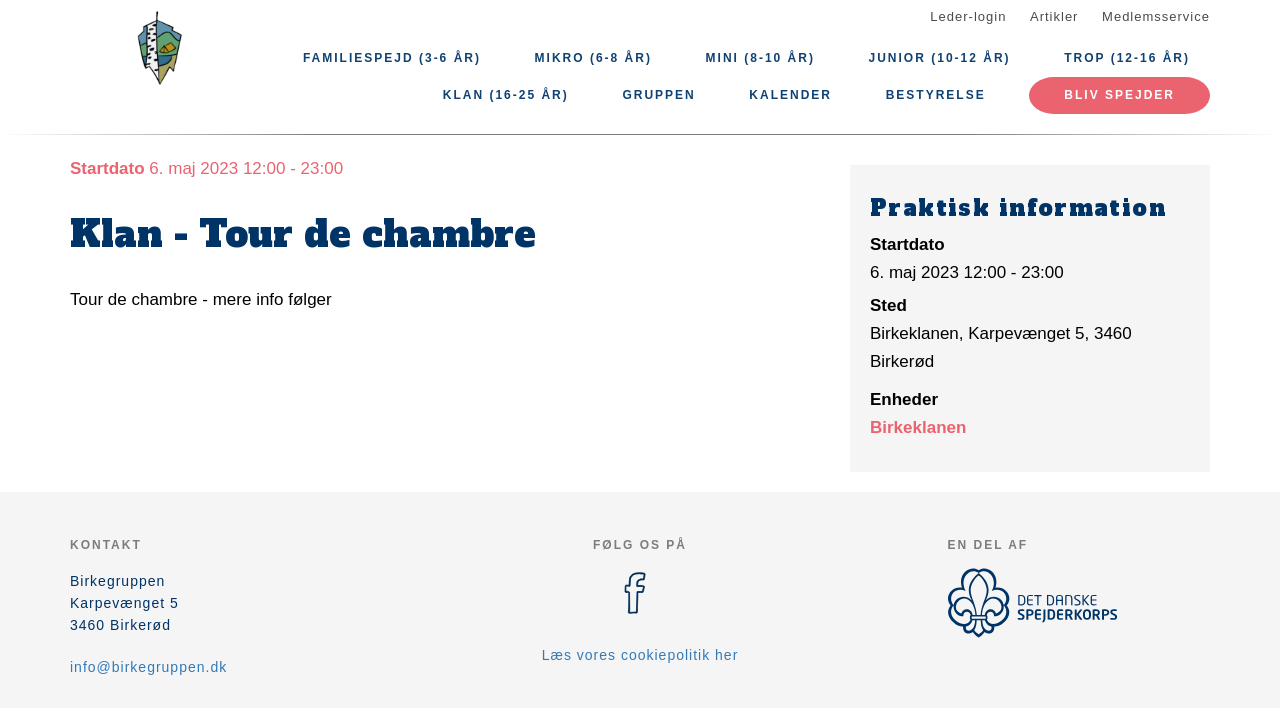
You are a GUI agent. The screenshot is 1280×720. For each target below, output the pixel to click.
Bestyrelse (936, 95)
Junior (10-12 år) (940, 58)
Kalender (790, 95)
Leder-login (968, 16)
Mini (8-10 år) (760, 58)
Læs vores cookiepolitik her (640, 655)
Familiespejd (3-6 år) (392, 58)
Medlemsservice (1156, 16)
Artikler (1054, 16)
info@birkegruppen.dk (148, 667)
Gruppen (658, 95)
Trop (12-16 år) (1127, 58)
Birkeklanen (918, 427)
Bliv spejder (1119, 95)
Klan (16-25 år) (506, 95)
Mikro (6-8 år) (593, 58)
